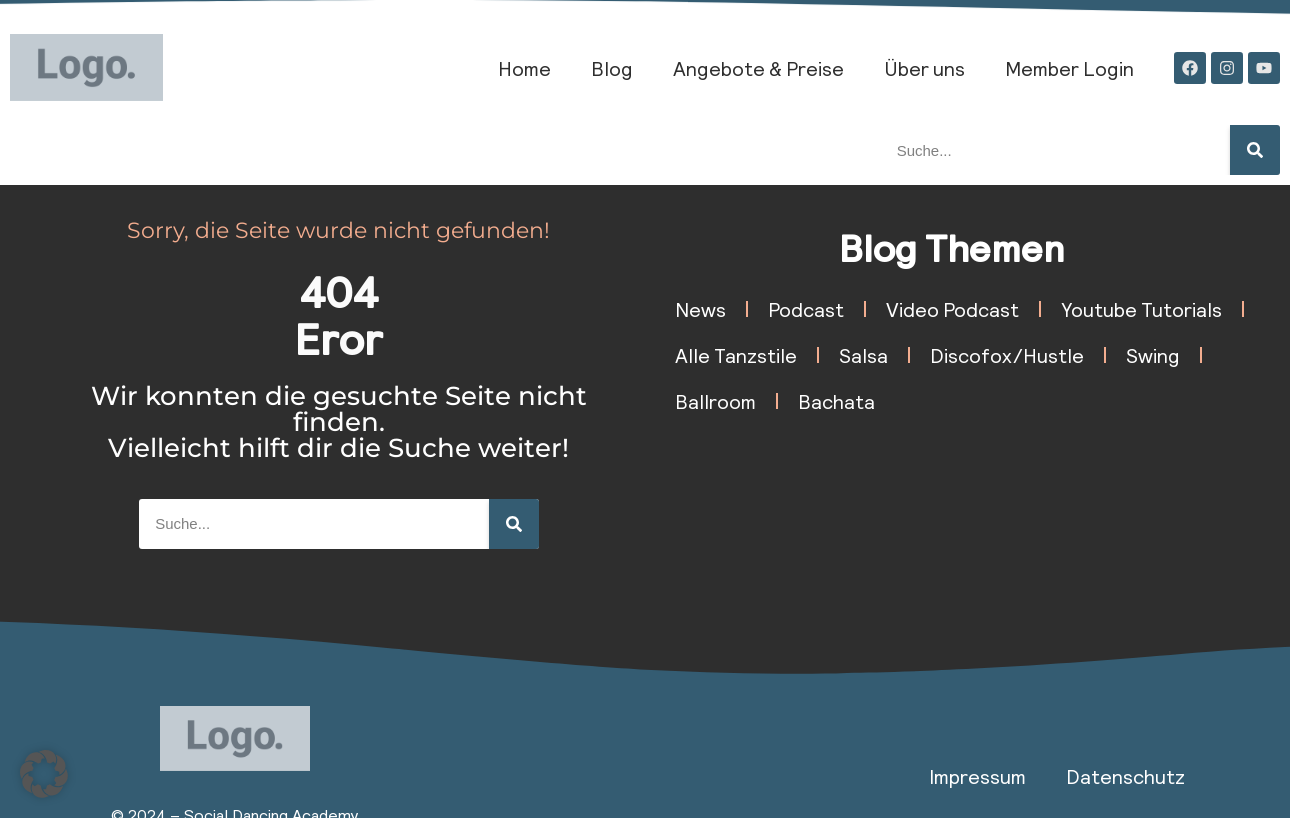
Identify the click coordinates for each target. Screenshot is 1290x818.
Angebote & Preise (758, 68)
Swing (1153, 355)
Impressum (977, 776)
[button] (44, 774)
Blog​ (612, 68)
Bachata (836, 401)
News (700, 309)
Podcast (806, 309)
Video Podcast (952, 309)
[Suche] (1255, 150)
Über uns (924, 68)
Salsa (863, 355)
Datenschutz (1125, 776)
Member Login (1069, 68)
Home (524, 68)
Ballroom (715, 401)
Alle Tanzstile (736, 355)
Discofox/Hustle (1007, 355)
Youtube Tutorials (1141, 309)
